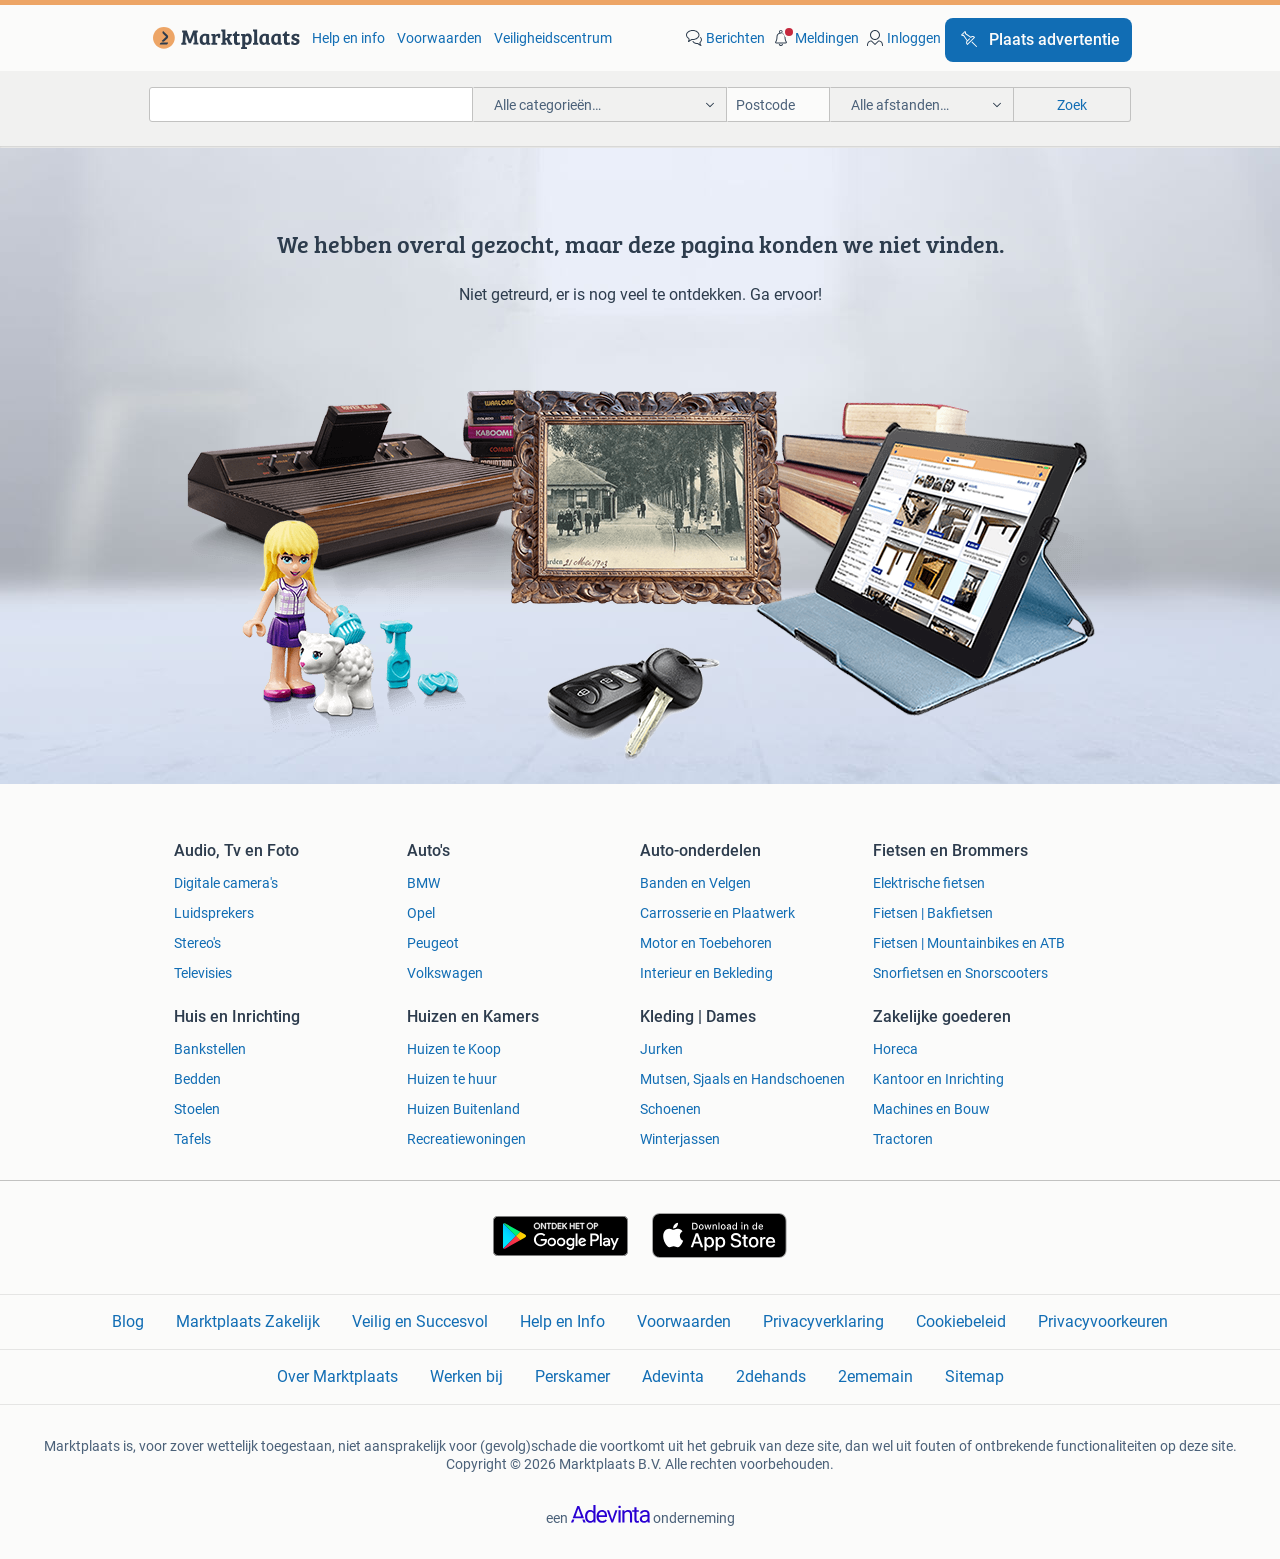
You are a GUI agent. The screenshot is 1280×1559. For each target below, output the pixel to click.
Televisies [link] (203, 973)
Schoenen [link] (670, 1109)
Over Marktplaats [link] (337, 1376)
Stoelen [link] (197, 1109)
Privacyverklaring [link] (823, 1321)
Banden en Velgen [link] (695, 883)
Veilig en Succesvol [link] (420, 1321)
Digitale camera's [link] (226, 883)
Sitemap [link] (974, 1376)
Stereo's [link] (197, 943)
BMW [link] (423, 883)
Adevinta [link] (673, 1376)
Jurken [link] (661, 1049)
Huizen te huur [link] (452, 1079)
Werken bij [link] (466, 1376)
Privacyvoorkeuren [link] (1103, 1321)
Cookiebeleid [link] (961, 1321)
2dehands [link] (771, 1376)
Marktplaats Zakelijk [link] (248, 1321)
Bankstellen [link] (210, 1049)
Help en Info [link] (562, 1321)
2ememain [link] (875, 1376)
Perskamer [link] (572, 1376)
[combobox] (311, 104)
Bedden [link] (197, 1079)
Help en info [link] (348, 38)
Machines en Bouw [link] (931, 1109)
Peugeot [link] (433, 943)
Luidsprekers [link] (214, 913)
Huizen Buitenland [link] (463, 1109)
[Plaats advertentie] (1038, 40)
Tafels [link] (192, 1139)
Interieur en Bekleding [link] (706, 973)
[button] (814, 38)
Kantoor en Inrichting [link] (938, 1079)
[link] (222, 38)
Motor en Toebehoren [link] (706, 943)
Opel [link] (421, 913)
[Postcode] (778, 104)
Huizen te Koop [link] (454, 1049)
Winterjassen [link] (680, 1139)
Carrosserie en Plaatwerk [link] (717, 913)
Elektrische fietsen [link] (929, 883)
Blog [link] (128, 1321)
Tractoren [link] (903, 1139)
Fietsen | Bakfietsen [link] (933, 913)
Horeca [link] (895, 1049)
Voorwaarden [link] (439, 38)
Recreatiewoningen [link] (466, 1139)
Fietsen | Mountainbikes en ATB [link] (969, 943)
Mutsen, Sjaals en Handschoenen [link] (742, 1079)
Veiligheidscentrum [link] (553, 38)
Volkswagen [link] (445, 973)
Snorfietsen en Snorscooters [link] (960, 973)
